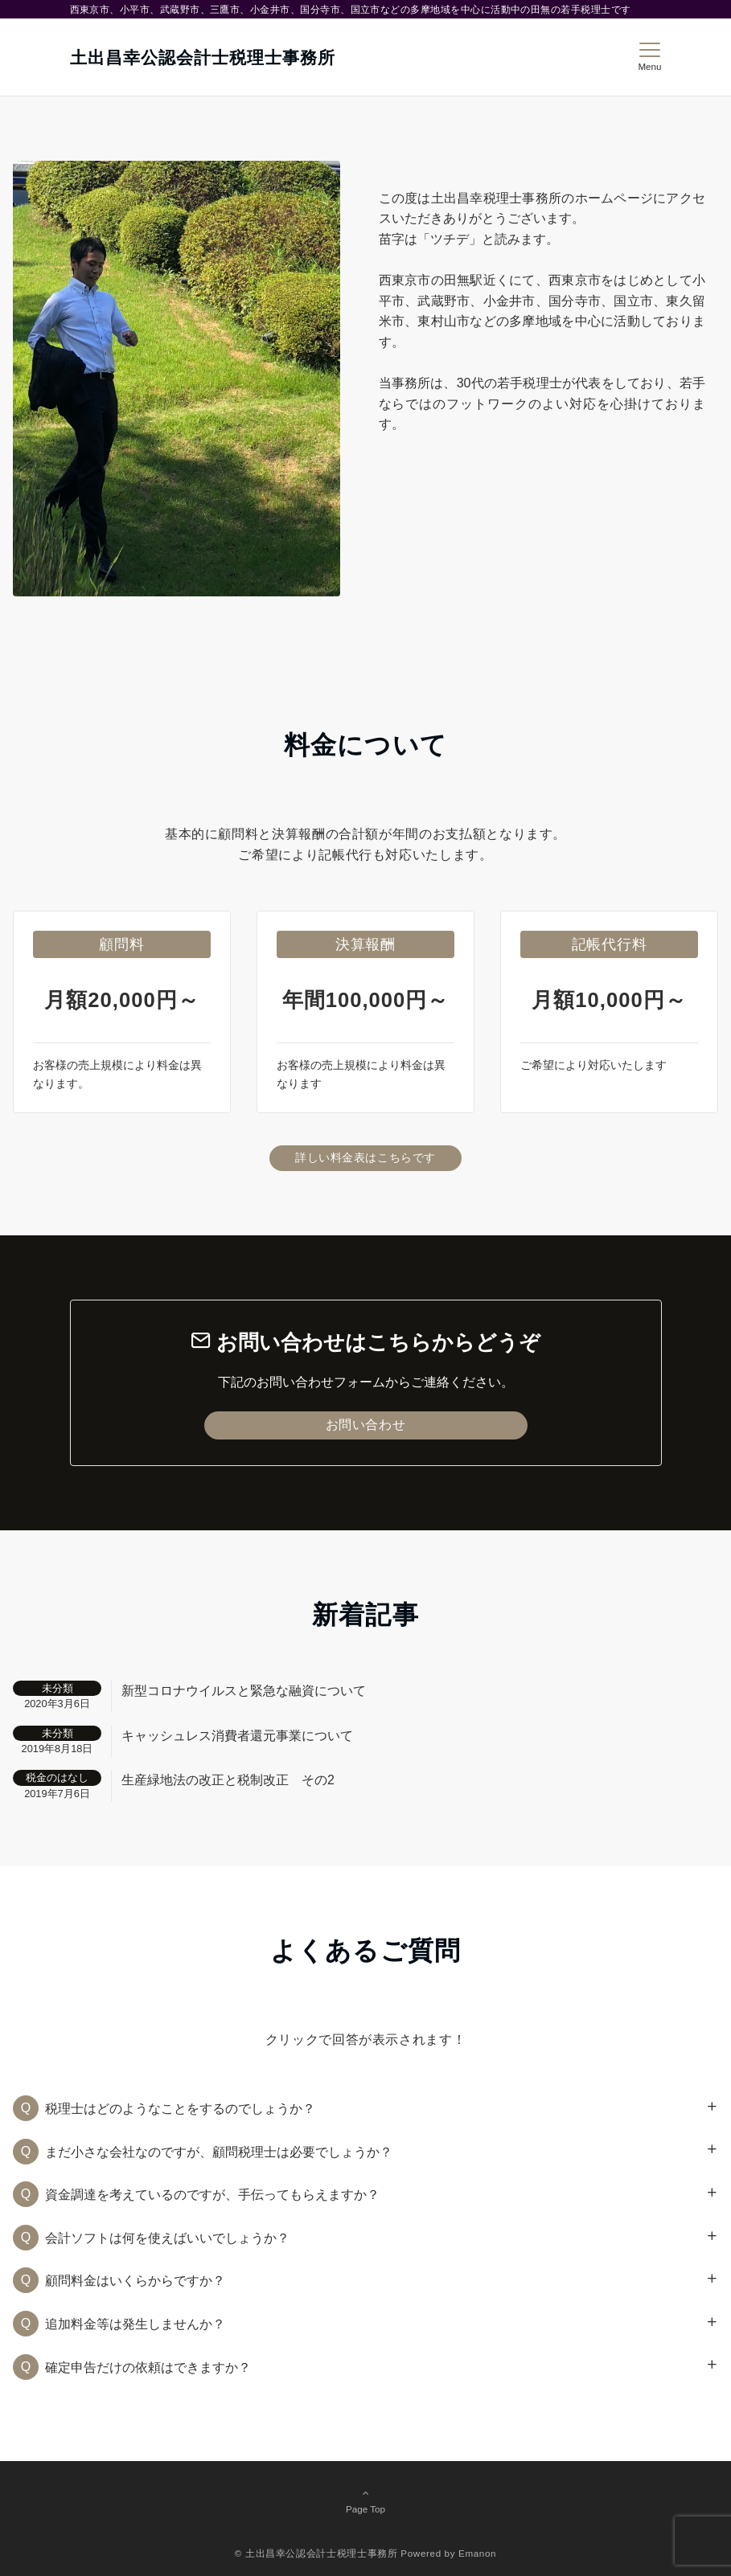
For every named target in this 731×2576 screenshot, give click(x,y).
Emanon (477, 2553)
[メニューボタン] (649, 57)
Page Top (366, 2500)
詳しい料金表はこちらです (365, 1157)
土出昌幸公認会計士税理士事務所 (203, 57)
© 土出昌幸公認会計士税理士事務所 (316, 2553)
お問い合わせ (366, 1424)
